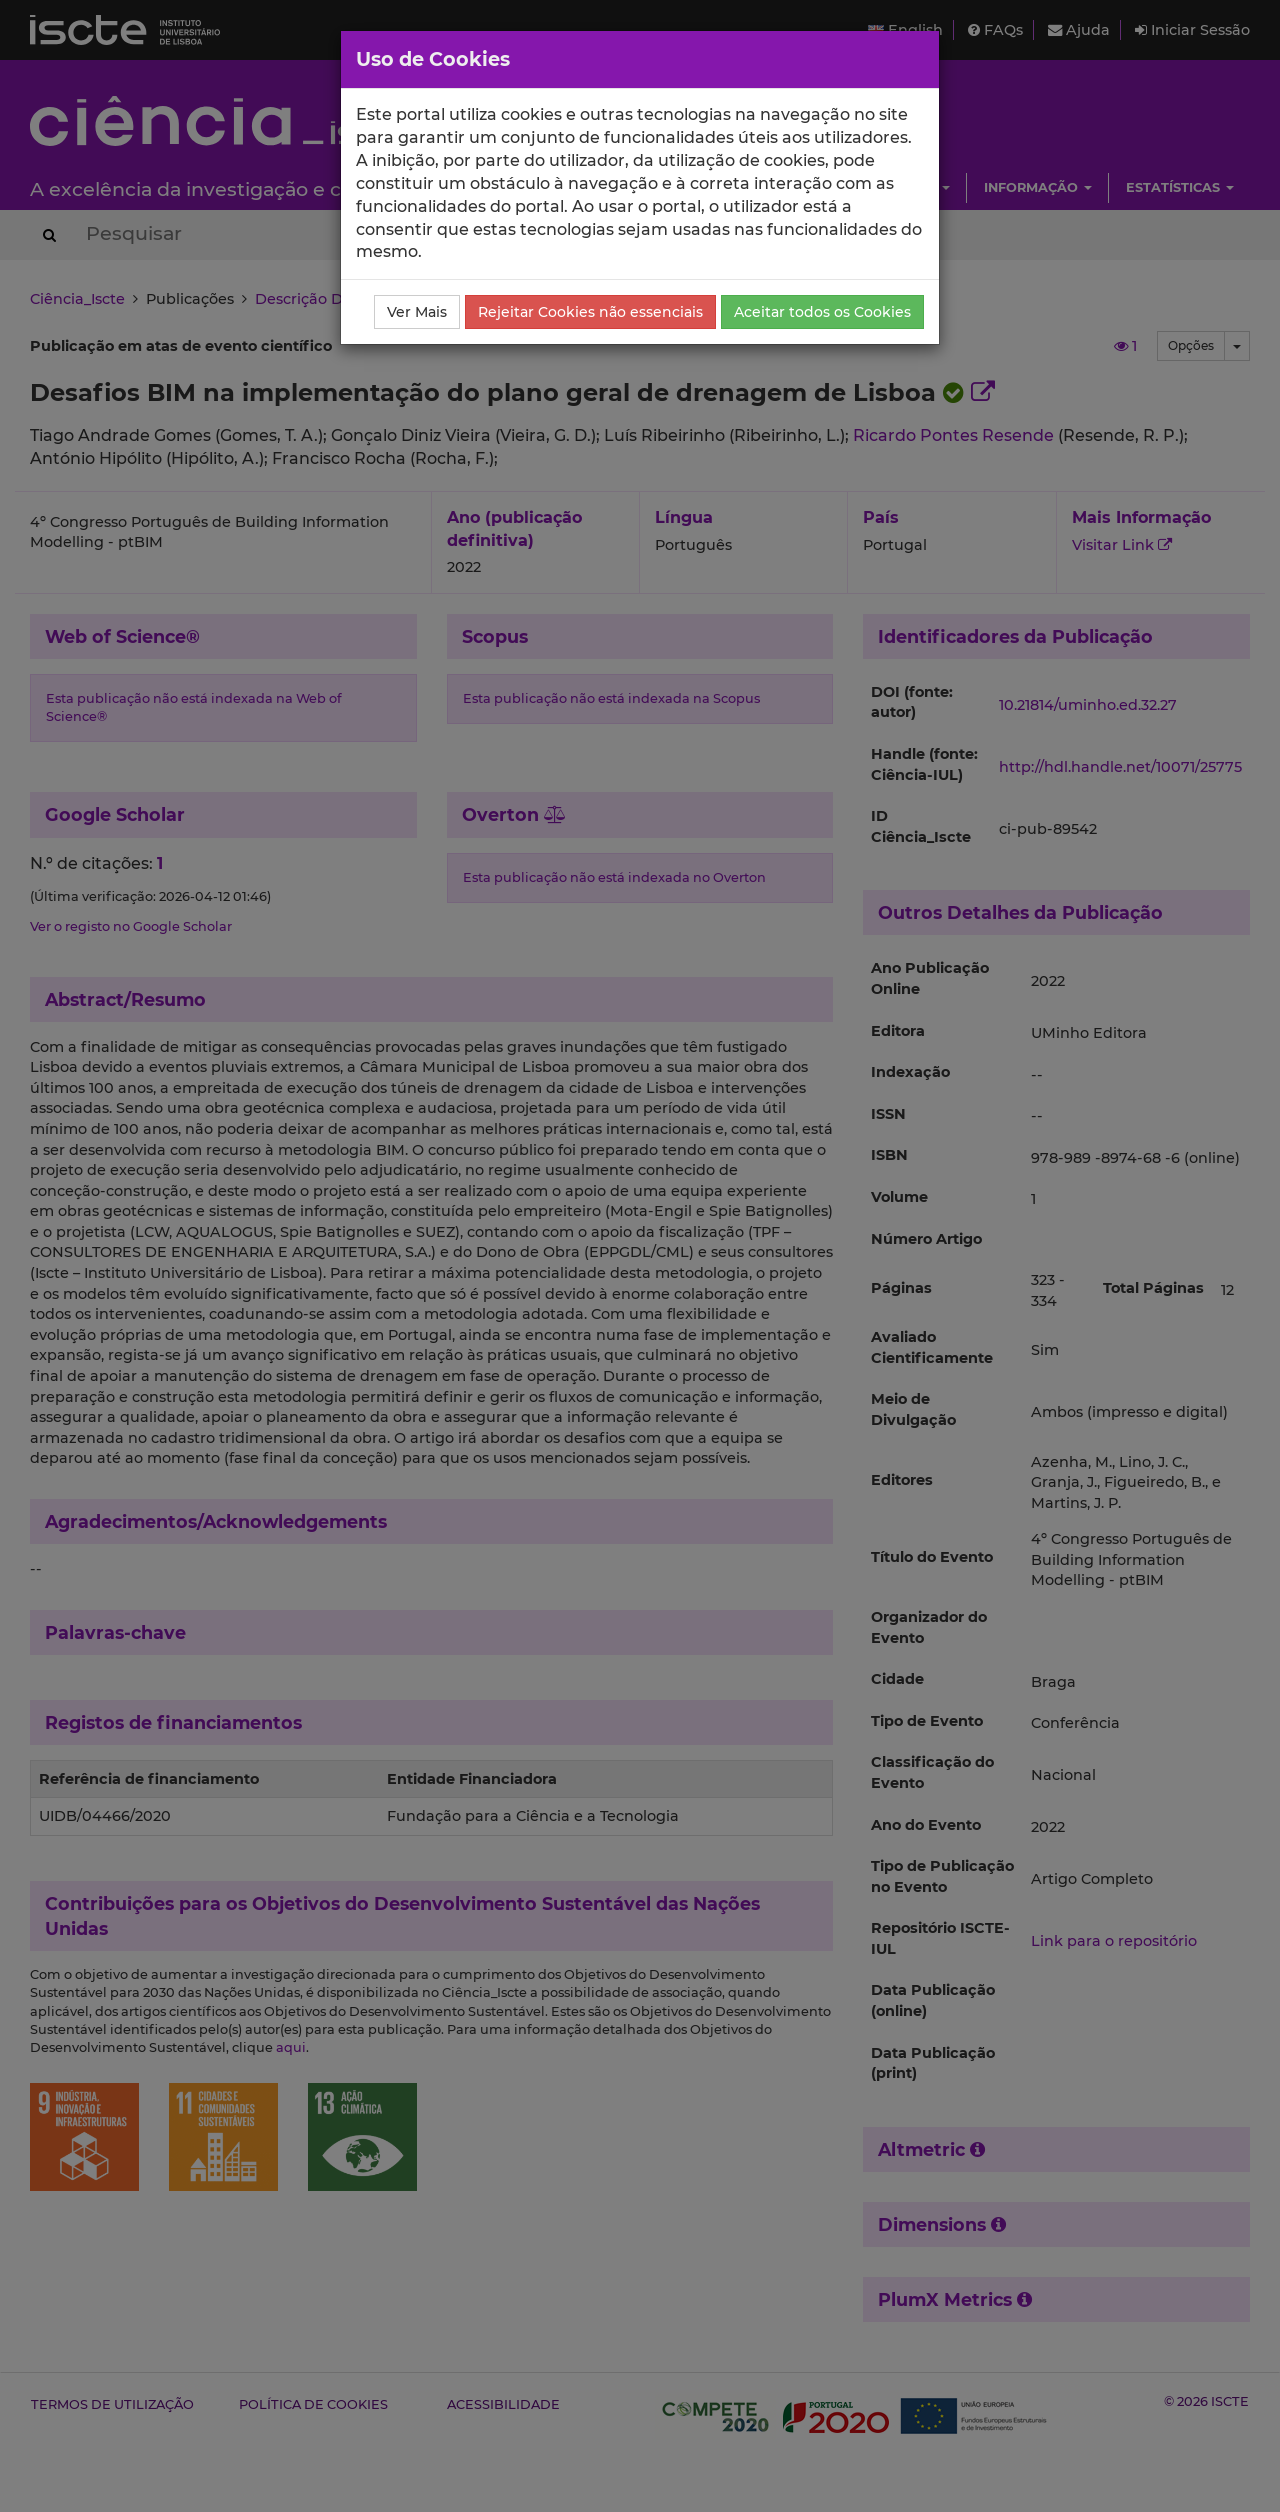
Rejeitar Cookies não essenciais (590, 312)
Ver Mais (417, 312)
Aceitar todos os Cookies (822, 312)
